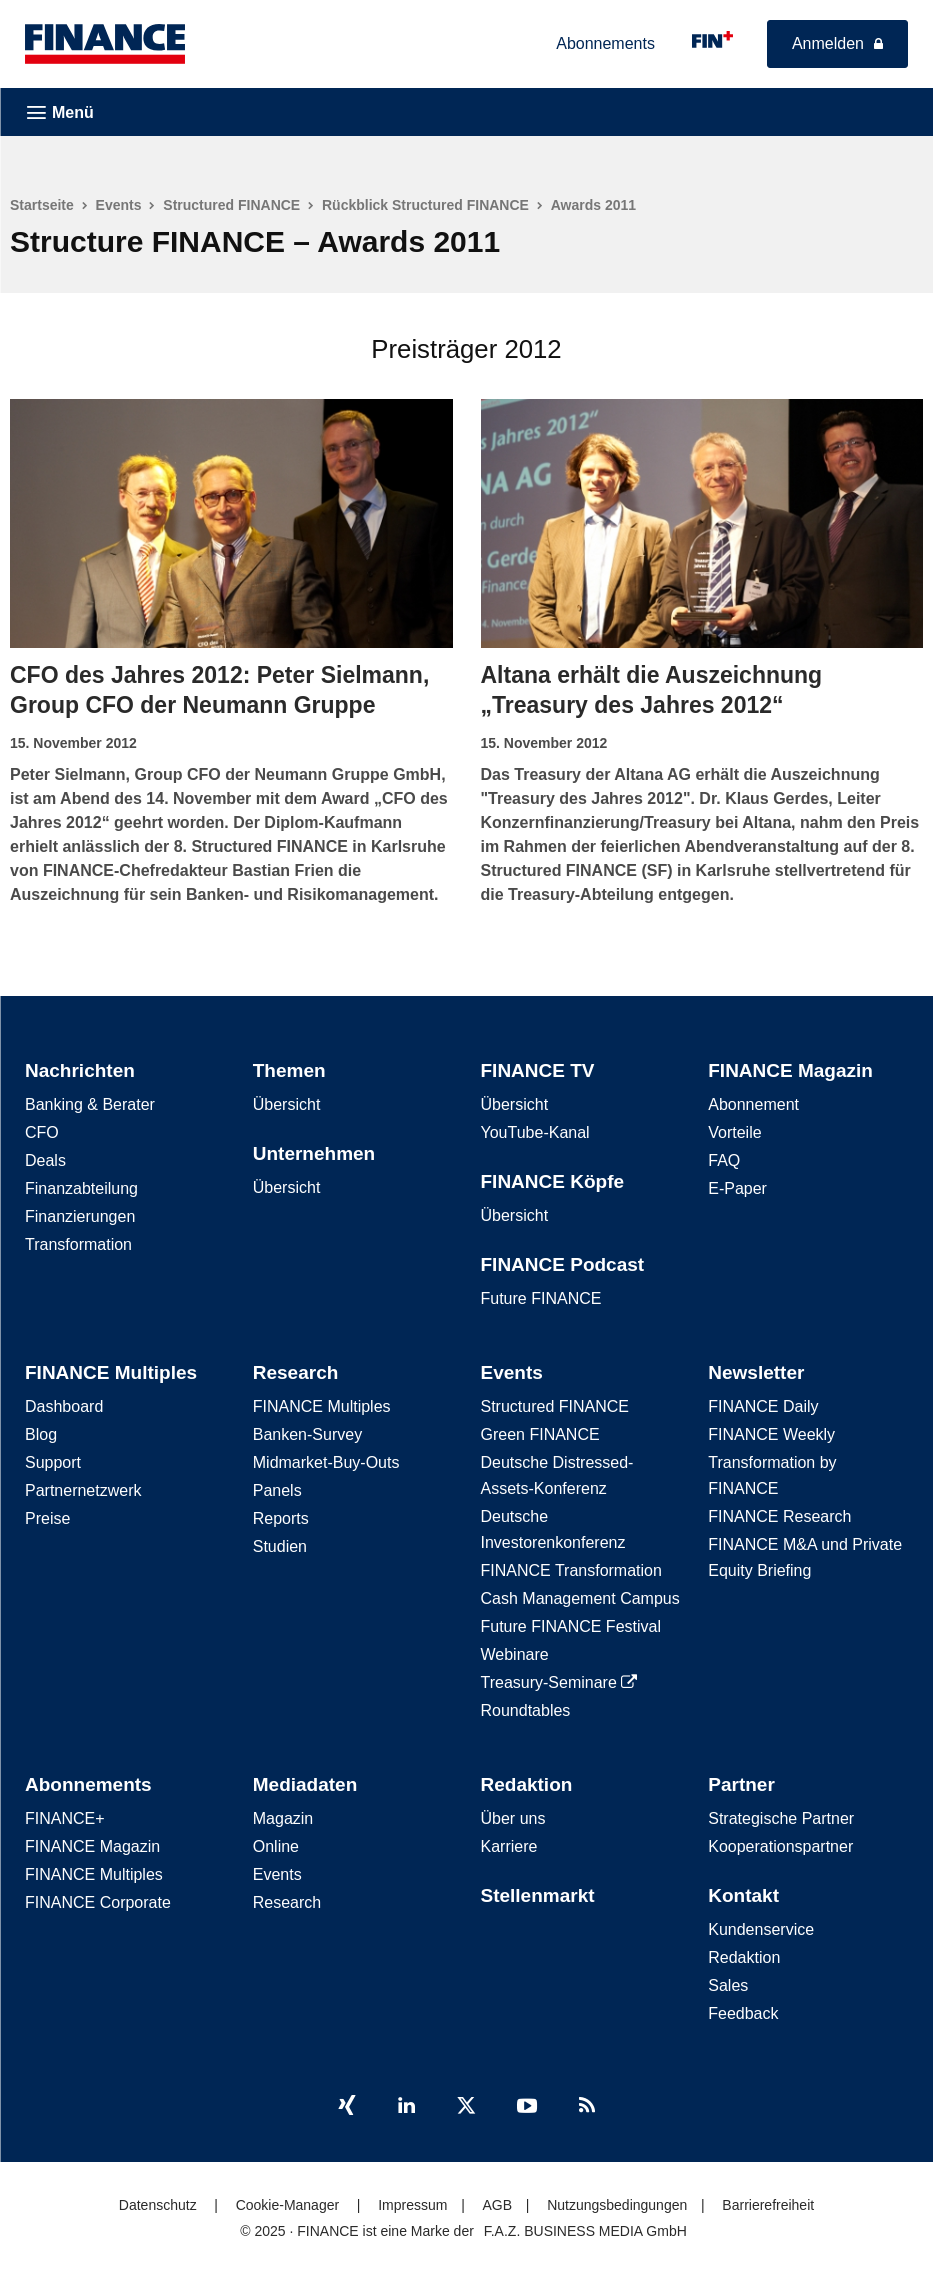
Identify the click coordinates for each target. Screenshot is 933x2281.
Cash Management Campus (580, 1595)
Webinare (515, 1651)
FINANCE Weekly (771, 1431)
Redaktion (527, 1781)
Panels (277, 1487)
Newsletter (756, 1369)
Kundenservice (761, 1926)
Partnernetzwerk (83, 1487)
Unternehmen (314, 1150)
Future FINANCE (541, 1295)
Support (53, 1459)
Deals (45, 1157)
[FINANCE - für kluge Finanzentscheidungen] (712, 39)
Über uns (513, 1815)
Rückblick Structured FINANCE (425, 205)
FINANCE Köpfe (553, 1178)
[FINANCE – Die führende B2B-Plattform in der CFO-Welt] (105, 44)
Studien (280, 1543)
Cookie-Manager (288, 2202)
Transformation (78, 1241)
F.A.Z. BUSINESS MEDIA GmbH (585, 2228)
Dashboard (64, 1403)
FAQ (724, 1157)
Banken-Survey (307, 1431)
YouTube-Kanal (535, 1129)
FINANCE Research (779, 1513)
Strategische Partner (781, 1815)
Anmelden (828, 43)
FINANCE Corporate (98, 1899)
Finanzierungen (80, 1213)
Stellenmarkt (538, 1892)
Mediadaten (305, 1781)
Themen (289, 1067)
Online (276, 1843)
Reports (281, 1515)
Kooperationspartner (780, 1843)
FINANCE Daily (763, 1403)
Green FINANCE (540, 1431)
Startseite (42, 205)
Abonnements (605, 43)
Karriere (509, 1843)
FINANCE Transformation (571, 1567)
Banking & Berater (90, 1101)
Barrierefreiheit (768, 2202)
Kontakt (743, 1892)
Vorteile (734, 1129)
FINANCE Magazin (790, 1067)
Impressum (412, 2202)
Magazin (283, 1815)
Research (296, 1369)
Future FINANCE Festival (571, 1623)
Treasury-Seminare (559, 1679)
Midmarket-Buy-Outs (326, 1459)
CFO (42, 1129)
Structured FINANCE (231, 205)
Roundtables (526, 1707)
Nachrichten (80, 1067)
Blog (41, 1431)
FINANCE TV (538, 1067)
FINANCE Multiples (111, 1369)
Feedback (743, 2010)
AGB (497, 2202)
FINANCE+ (65, 1815)
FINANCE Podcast (563, 1261)
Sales (728, 1982)
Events (119, 205)
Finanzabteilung (81, 1185)
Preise (47, 1515)
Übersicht (287, 1101)
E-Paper (737, 1185)
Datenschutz (158, 2202)
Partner (741, 1781)
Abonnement (753, 1101)
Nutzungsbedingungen (617, 2202)
